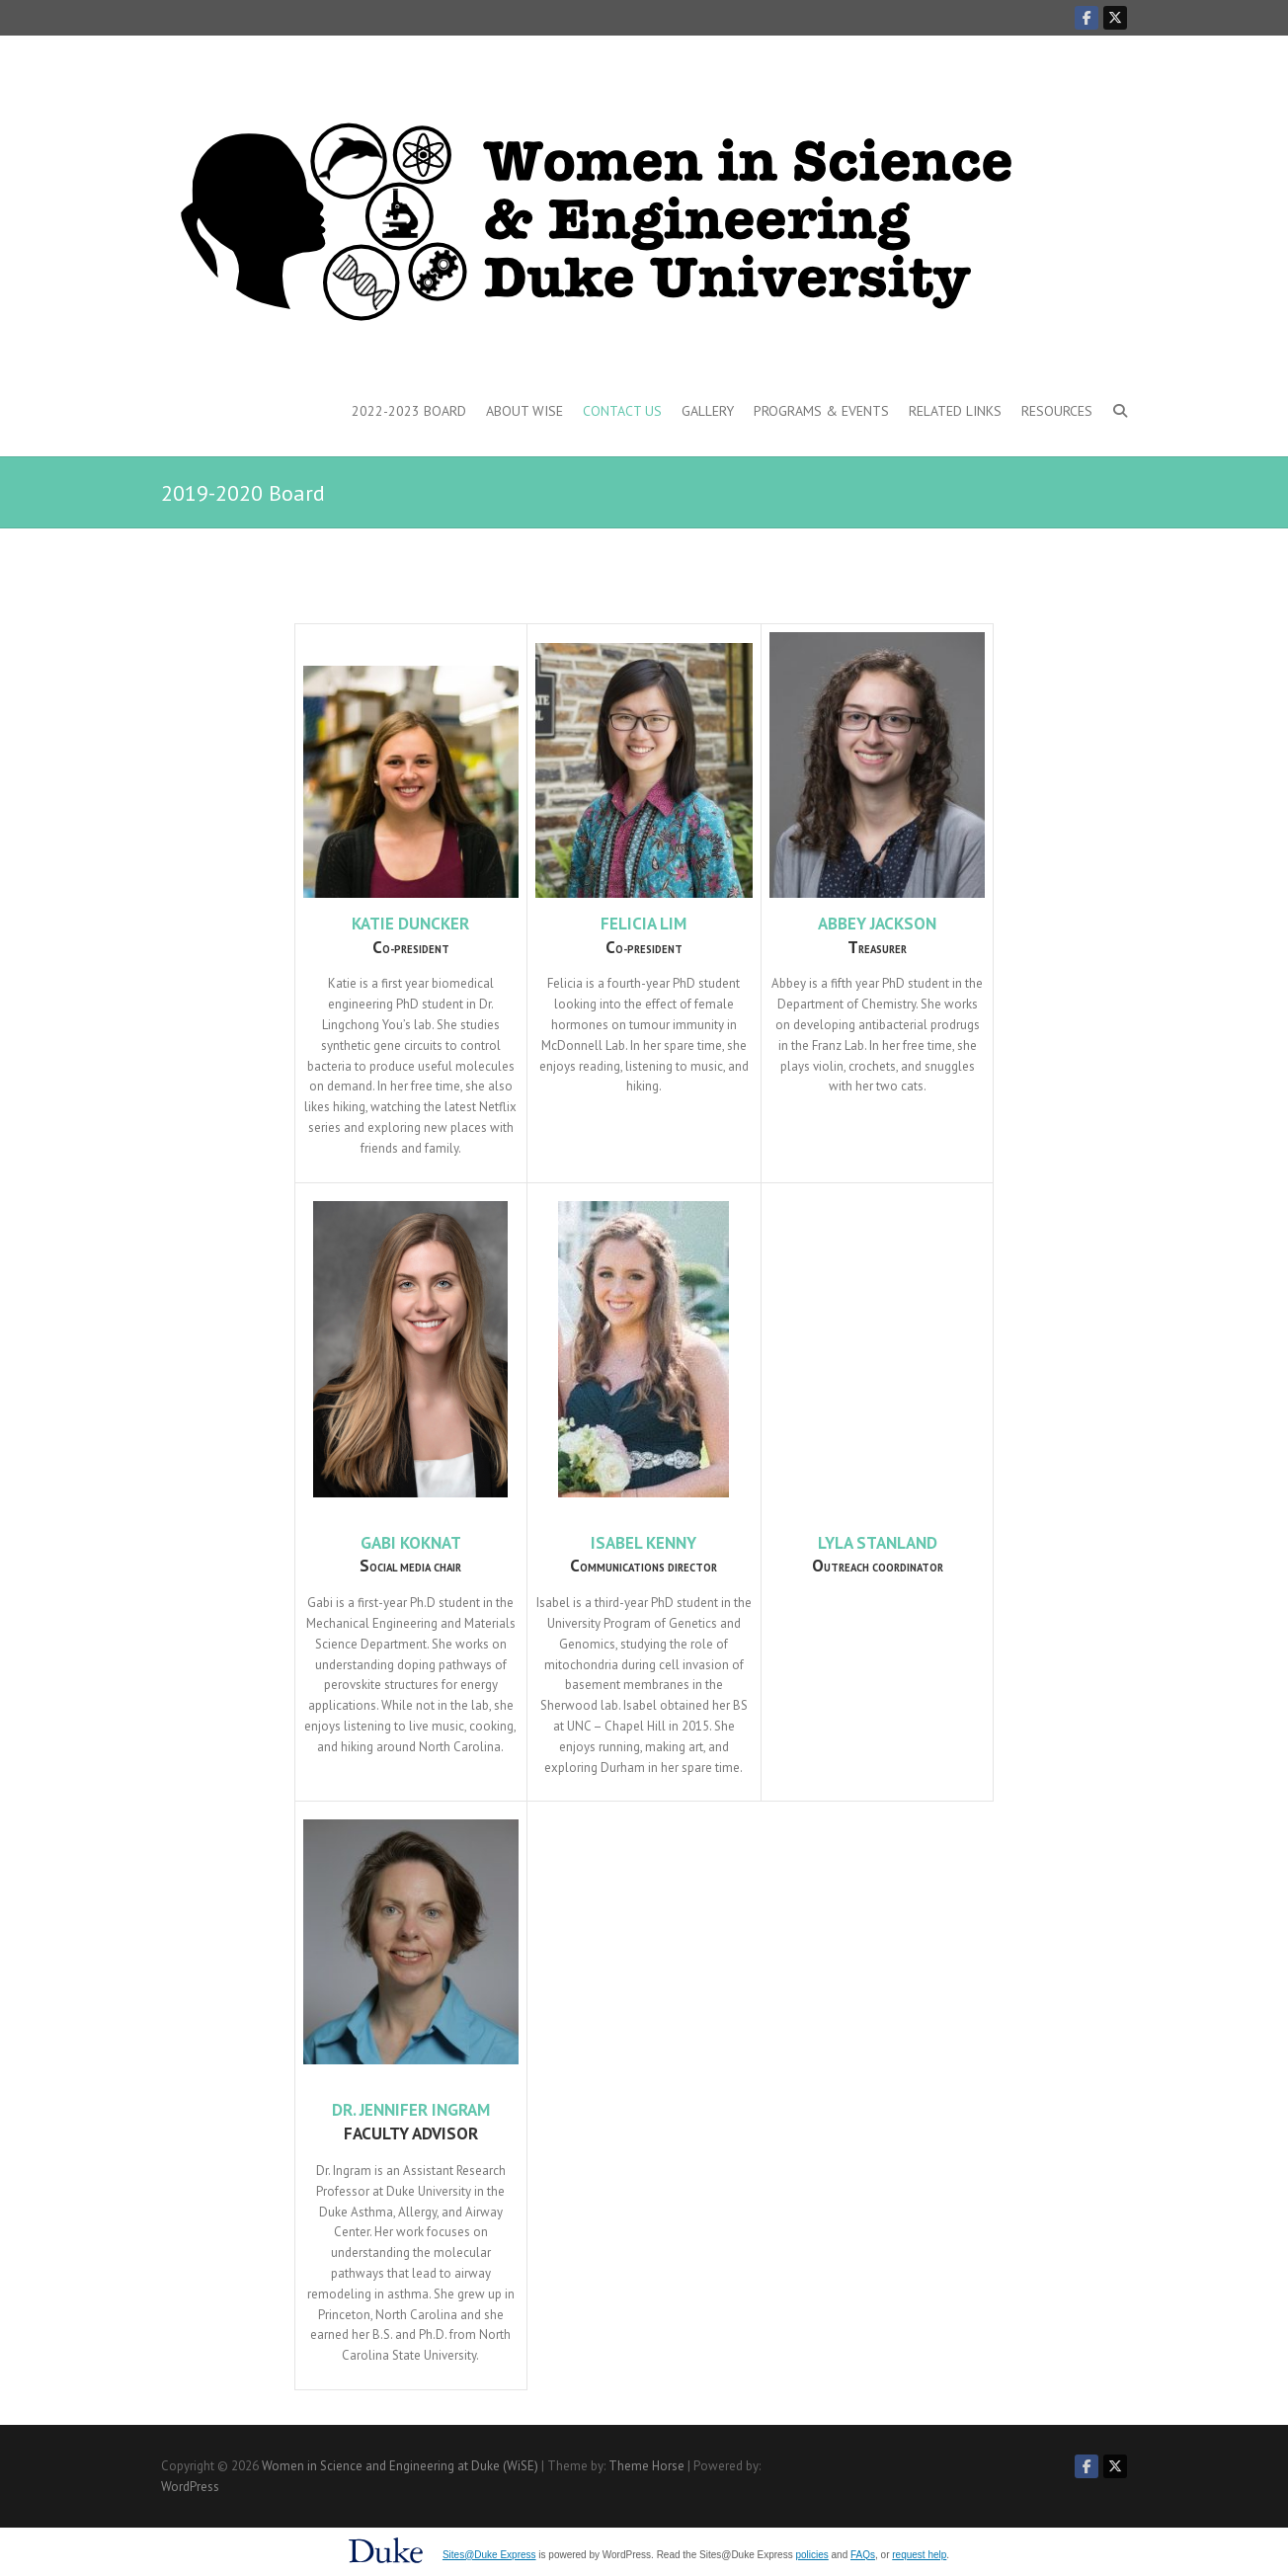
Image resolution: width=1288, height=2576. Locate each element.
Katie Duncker (410, 923)
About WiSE (524, 411)
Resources (1056, 411)
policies (811, 2554)
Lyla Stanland (877, 1543)
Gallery (708, 411)
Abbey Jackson (877, 923)
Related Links (955, 411)
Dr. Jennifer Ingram (411, 2110)
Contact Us (622, 411)
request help (919, 2554)
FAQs (862, 2554)
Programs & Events (821, 411)
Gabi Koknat (411, 1543)
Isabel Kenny (643, 1543)
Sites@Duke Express (489, 2554)
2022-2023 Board (409, 411)
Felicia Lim (643, 923)
